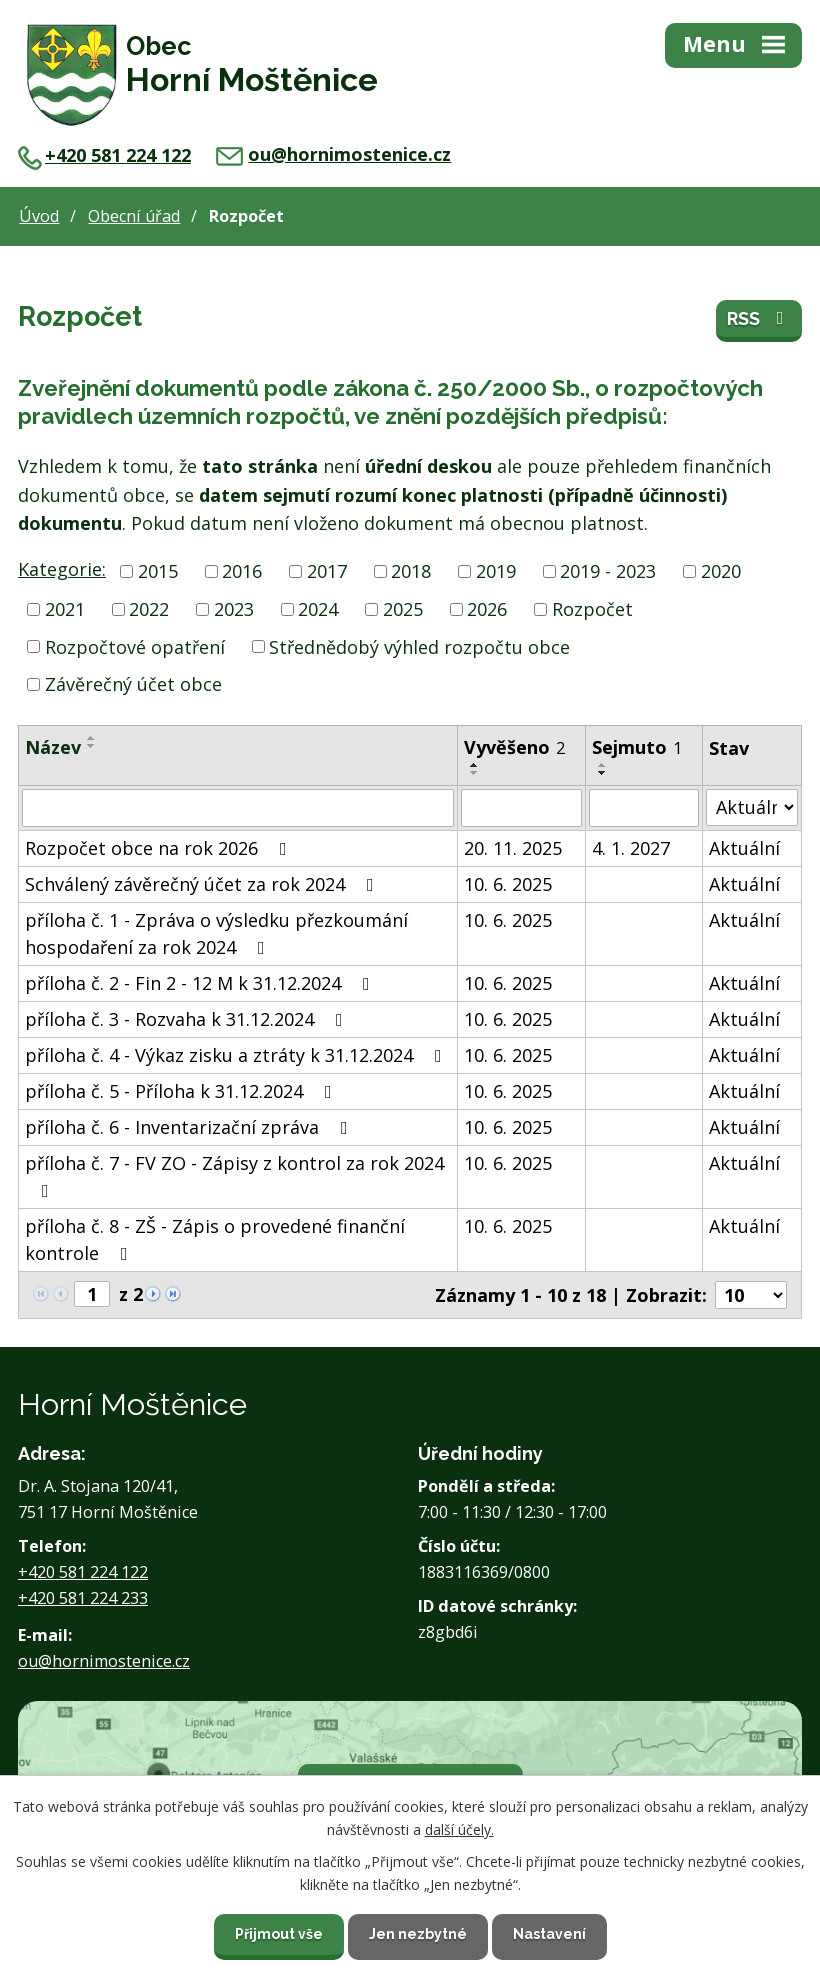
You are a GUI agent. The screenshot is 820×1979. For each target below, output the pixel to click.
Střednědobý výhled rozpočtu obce (419, 646)
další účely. (459, 1828)
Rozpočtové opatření (135, 646)
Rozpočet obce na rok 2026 (160, 848)
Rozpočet (592, 609)
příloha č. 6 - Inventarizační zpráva (190, 1127)
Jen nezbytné (418, 1934)
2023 (234, 609)
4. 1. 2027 (631, 848)
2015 (158, 571)
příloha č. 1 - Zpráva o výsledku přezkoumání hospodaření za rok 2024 (216, 933)
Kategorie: (62, 569)
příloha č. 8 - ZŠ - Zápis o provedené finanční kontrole (215, 1239)
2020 (721, 571)
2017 (327, 571)
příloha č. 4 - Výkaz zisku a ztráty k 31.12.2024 (237, 1055)
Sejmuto (637, 747)
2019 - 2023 (608, 571)
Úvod (39, 216)
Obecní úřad (134, 216)
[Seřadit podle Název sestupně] (92, 746)
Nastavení (549, 1934)
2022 (149, 609)
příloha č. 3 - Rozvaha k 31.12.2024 (188, 1019)
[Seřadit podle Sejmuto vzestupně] (603, 765)
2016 (242, 571)
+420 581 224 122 (104, 155)
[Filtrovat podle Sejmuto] (644, 808)
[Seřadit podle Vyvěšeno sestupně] (475, 773)
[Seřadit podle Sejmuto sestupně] (603, 773)
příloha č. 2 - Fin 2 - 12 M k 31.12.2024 (201, 983)
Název (53, 747)
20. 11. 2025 (513, 848)
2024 (318, 609)
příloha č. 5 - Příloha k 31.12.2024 (182, 1091)
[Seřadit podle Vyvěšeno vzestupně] (475, 765)
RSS (759, 318)
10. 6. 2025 (508, 884)
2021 (65, 609)
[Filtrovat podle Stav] (752, 807)
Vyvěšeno (514, 747)
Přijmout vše (279, 1934)
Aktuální (744, 848)
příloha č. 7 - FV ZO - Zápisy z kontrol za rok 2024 (234, 1175)
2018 (411, 571)
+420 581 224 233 (83, 1598)
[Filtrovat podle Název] (238, 808)
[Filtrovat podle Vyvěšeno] (521, 808)
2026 (487, 609)
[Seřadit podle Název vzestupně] (92, 738)
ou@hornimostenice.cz (333, 154)
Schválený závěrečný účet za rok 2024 (203, 884)
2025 (403, 609)
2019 (496, 571)
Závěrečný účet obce (133, 684)
